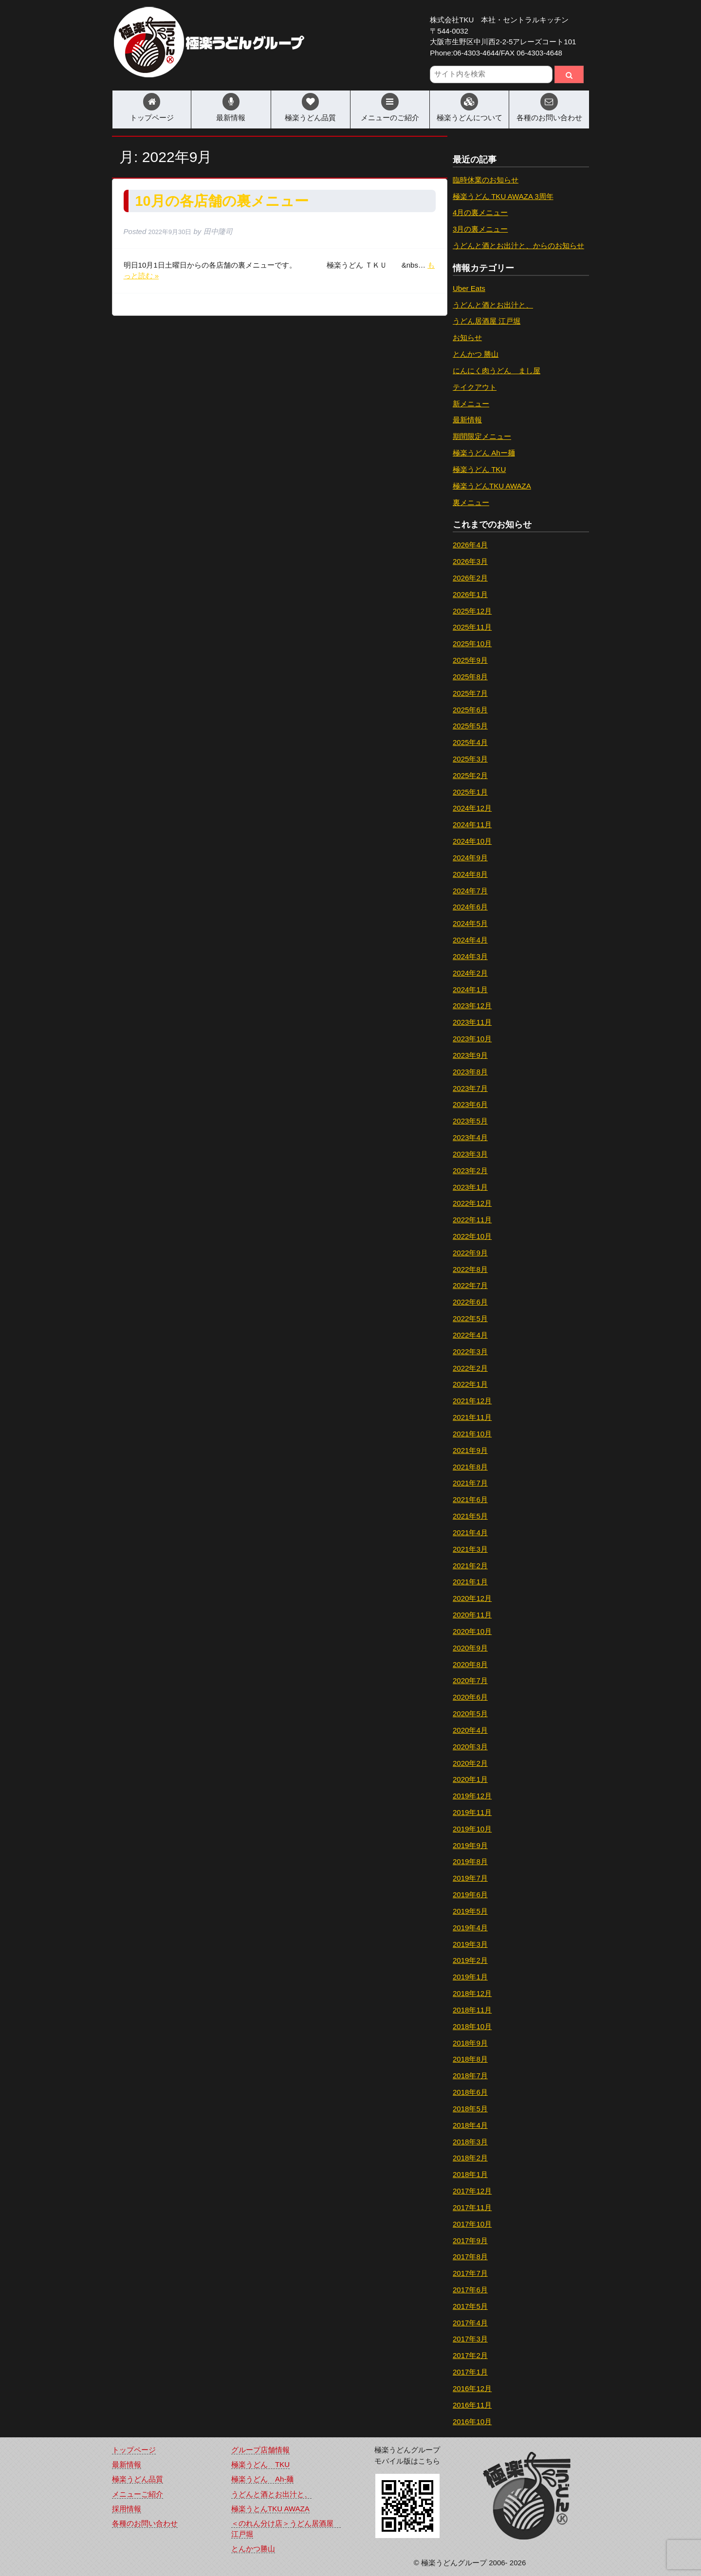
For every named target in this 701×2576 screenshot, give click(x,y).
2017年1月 (470, 2372)
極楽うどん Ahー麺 (484, 453)
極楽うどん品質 (310, 117)
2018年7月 (470, 2075)
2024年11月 (472, 824)
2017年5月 (470, 2306)
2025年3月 (470, 759)
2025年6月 (470, 710)
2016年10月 (472, 2421)
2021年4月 (470, 1532)
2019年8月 (470, 1861)
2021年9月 (470, 1450)
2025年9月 (470, 660)
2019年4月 (470, 1927)
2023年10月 (472, 1038)
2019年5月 (470, 1911)
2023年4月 (470, 1137)
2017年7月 (470, 2273)
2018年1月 (470, 2174)
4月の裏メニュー (480, 212)
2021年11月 (472, 1417)
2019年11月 (472, 1812)
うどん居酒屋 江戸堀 (486, 321)
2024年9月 (470, 857)
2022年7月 (470, 1285)
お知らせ (467, 337)
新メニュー (471, 403)
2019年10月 (472, 1829)
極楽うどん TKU (479, 469)
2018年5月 (470, 2108)
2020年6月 (470, 1697)
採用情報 (126, 2508)
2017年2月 (470, 2355)
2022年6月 (470, 1302)
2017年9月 (470, 2240)
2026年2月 (470, 578)
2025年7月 (470, 693)
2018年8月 (470, 2059)
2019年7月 (470, 1878)
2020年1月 (470, 1779)
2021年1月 (470, 1582)
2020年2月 (470, 1763)
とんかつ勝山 (253, 2548)
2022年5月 (470, 1318)
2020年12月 (472, 1598)
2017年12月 (472, 2191)
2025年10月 (472, 643)
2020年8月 (470, 1664)
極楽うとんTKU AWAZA (270, 2508)
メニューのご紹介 (390, 117)
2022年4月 (470, 1335)
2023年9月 (470, 1055)
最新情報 (230, 117)
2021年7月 (470, 1483)
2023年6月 (470, 1104)
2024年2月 (470, 973)
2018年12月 (472, 1993)
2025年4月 (470, 742)
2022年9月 (470, 1253)
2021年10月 (472, 1434)
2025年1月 (470, 792)
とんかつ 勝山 (475, 354)
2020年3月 (470, 1746)
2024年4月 (470, 940)
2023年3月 (470, 1154)
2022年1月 (470, 1384)
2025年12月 (472, 611)
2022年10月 (472, 1236)
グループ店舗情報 (260, 2450)
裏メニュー (471, 502)
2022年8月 (470, 1269)
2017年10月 (472, 2224)
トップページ (152, 117)
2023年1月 (470, 1187)
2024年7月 (470, 891)
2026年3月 (470, 561)
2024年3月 (470, 956)
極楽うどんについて (469, 117)
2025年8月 (470, 676)
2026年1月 (470, 594)
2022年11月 (472, 1219)
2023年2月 (470, 1170)
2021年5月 (470, 1516)
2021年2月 (470, 1565)
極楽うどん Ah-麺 (262, 2479)
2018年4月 (470, 2125)
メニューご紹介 (137, 2494)
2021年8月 (470, 1467)
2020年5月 (470, 1713)
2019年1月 (470, 1977)
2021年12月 (472, 1401)
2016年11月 (472, 2405)
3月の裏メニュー (480, 229)
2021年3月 (470, 1549)
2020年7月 (470, 1680)
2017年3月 (470, 2339)
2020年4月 (470, 1730)
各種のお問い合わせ (549, 117)
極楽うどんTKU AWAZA (492, 486)
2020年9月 (470, 1648)
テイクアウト (475, 387)
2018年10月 (472, 2026)
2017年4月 (470, 2323)
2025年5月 (470, 726)
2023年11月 (472, 1022)
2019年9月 (470, 1845)
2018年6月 (470, 2092)
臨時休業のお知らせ (485, 180)
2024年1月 (470, 989)
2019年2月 (470, 1960)
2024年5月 (470, 923)
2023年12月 (472, 1005)
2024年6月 (470, 907)
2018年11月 (472, 2010)
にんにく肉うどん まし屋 (496, 370)
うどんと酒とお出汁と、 (493, 305)
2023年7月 (470, 1088)
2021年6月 (470, 1499)
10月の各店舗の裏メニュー (222, 201)
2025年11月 (472, 627)
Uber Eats (469, 288)
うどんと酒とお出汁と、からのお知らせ (518, 245)
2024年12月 (472, 808)
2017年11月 (472, 2207)
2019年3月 (470, 1944)
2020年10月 (472, 1631)
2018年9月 (470, 2043)
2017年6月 (470, 2290)
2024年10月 (472, 841)
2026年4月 (470, 545)
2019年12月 (472, 1796)
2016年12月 (472, 2388)
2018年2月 (470, 2158)
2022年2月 (470, 1368)
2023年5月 (470, 1121)
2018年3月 (470, 2142)
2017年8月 (470, 2256)
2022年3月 (470, 1351)
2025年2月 (470, 775)
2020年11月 (472, 1615)
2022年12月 (472, 1203)
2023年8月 (470, 1072)
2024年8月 (470, 874)
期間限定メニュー (482, 436)
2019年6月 (470, 1894)
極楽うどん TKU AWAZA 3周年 (503, 196)
